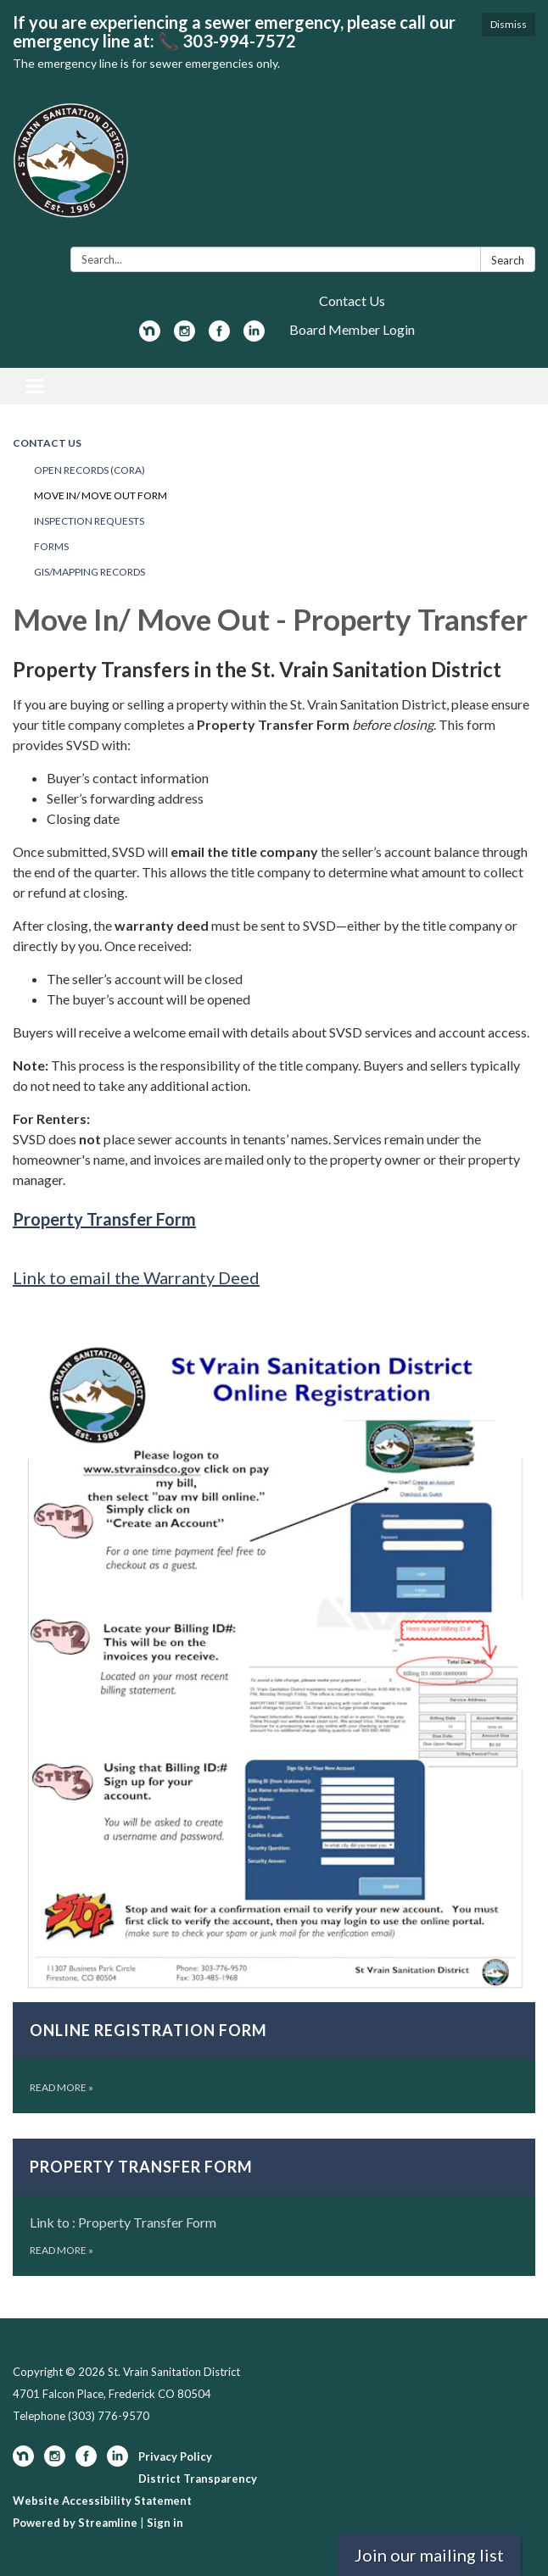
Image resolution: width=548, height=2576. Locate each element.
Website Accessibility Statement (102, 2500)
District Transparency (197, 2478)
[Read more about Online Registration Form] (274, 1719)
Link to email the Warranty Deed (136, 1277)
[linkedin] (254, 336)
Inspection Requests (89, 521)
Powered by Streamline (75, 2522)
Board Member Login (352, 329)
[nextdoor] (149, 336)
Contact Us (352, 300)
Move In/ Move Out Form (100, 495)
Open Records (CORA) (89, 470)
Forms (51, 546)
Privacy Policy (175, 2456)
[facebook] (219, 336)
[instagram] (184, 336)
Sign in (165, 2522)
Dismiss (508, 24)
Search (507, 260)
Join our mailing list (429, 2555)
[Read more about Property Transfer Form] (274, 2207)
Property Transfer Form (104, 1219)
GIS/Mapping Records (89, 571)
